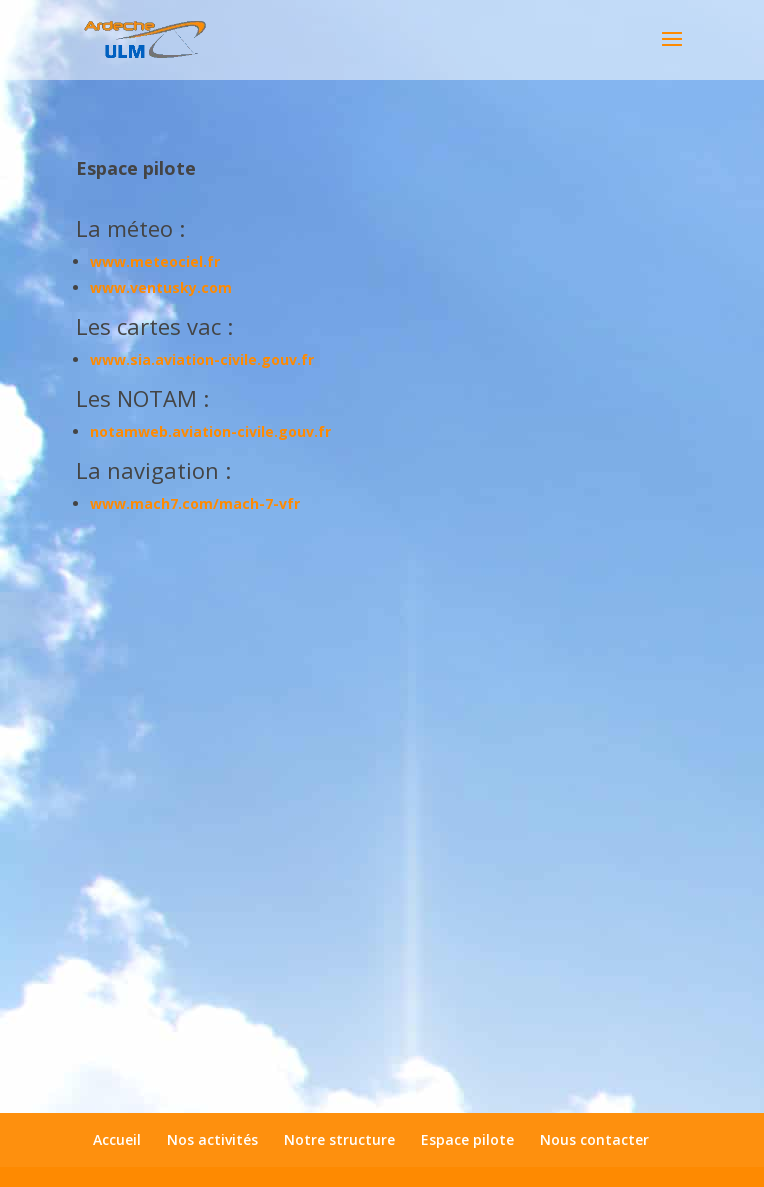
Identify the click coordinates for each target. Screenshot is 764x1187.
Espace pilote (467, 1139)
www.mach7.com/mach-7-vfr (195, 503)
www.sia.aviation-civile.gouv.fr (202, 359)
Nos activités (212, 1139)
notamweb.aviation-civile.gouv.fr (210, 431)
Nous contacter (594, 1139)
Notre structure (339, 1139)
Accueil (117, 1139)
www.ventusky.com (161, 287)
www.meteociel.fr (155, 261)
